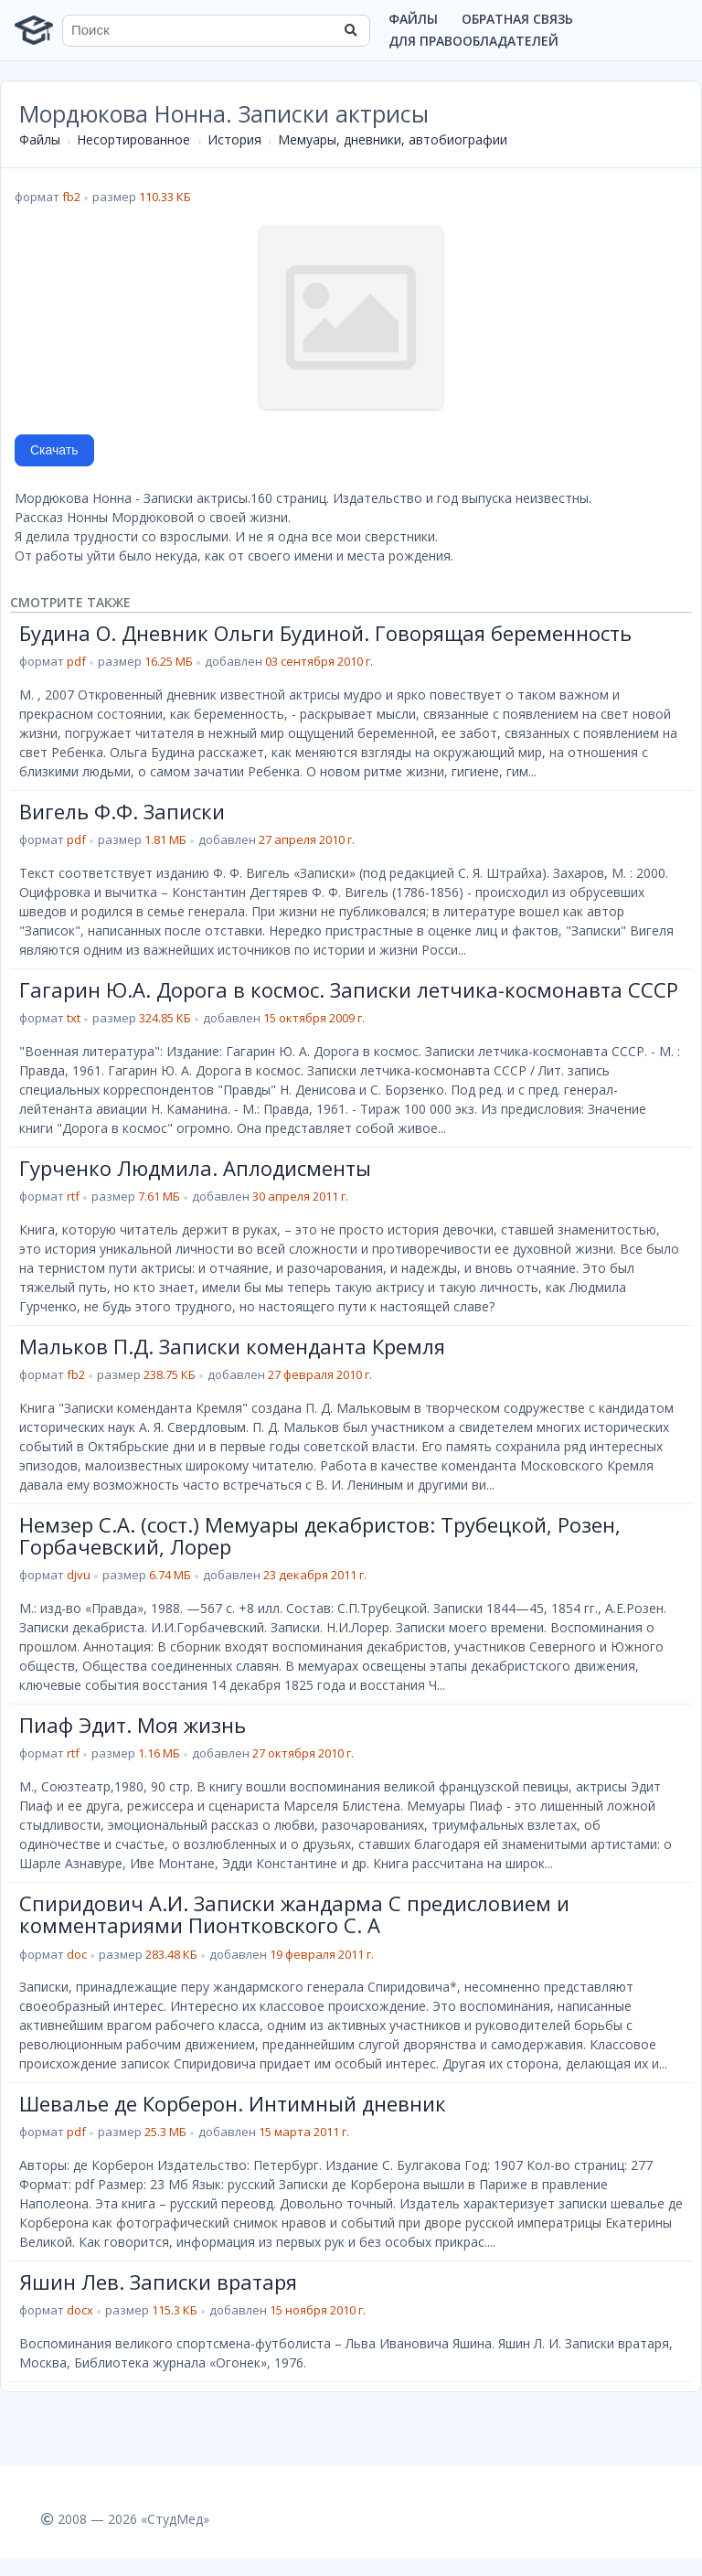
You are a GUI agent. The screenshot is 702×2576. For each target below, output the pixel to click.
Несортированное (133, 139)
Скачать (54, 450)
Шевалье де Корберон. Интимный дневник (232, 2103)
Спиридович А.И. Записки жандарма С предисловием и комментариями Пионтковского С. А (294, 1914)
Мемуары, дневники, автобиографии (392, 139)
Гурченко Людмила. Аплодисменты (195, 1167)
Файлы (413, 18)
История (234, 139)
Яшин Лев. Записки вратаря (158, 2281)
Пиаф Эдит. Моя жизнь (132, 1724)
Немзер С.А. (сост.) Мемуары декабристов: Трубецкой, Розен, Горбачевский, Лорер (320, 1535)
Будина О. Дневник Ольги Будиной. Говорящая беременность (325, 633)
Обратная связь (517, 18)
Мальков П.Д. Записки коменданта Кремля (232, 1346)
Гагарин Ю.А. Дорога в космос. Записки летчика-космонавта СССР (348, 989)
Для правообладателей (473, 40)
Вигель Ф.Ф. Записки (122, 811)
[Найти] (350, 30)
